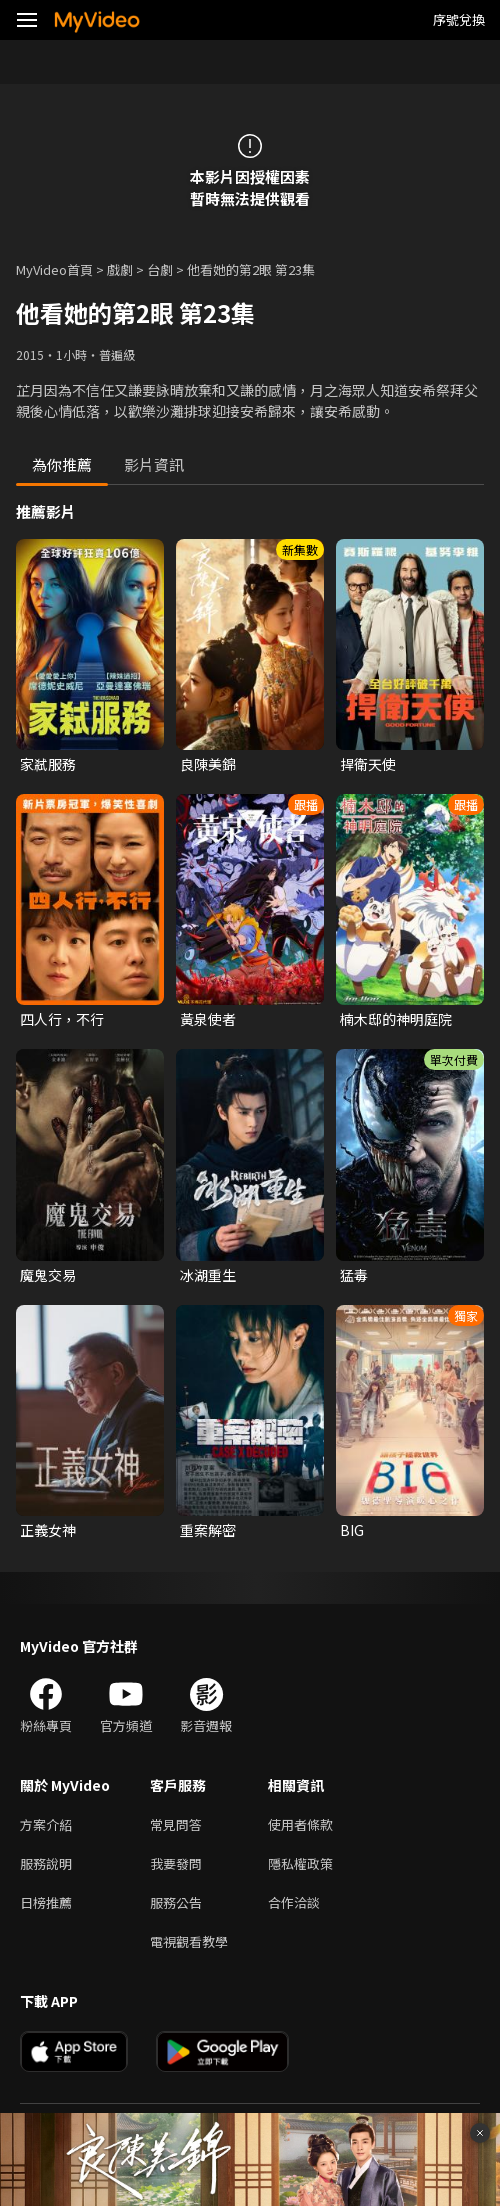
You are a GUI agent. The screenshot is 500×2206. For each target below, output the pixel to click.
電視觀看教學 (189, 1941)
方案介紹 (46, 1824)
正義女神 (48, 1530)
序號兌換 (459, 19)
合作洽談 (294, 1902)
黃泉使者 (208, 1019)
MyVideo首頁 (54, 269)
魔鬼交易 (48, 1275)
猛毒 (354, 1275)
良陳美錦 (208, 764)
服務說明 (46, 1863)
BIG (352, 1530)
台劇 (160, 269)
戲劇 (120, 269)
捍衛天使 (368, 764)
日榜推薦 (46, 1902)
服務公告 (176, 1902)
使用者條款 (300, 1824)
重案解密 (208, 1530)
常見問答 (176, 1824)
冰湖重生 (208, 1275)
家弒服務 (48, 764)
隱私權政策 (300, 1863)
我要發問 (176, 1863)
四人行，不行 (62, 1019)
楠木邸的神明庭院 (396, 1019)
